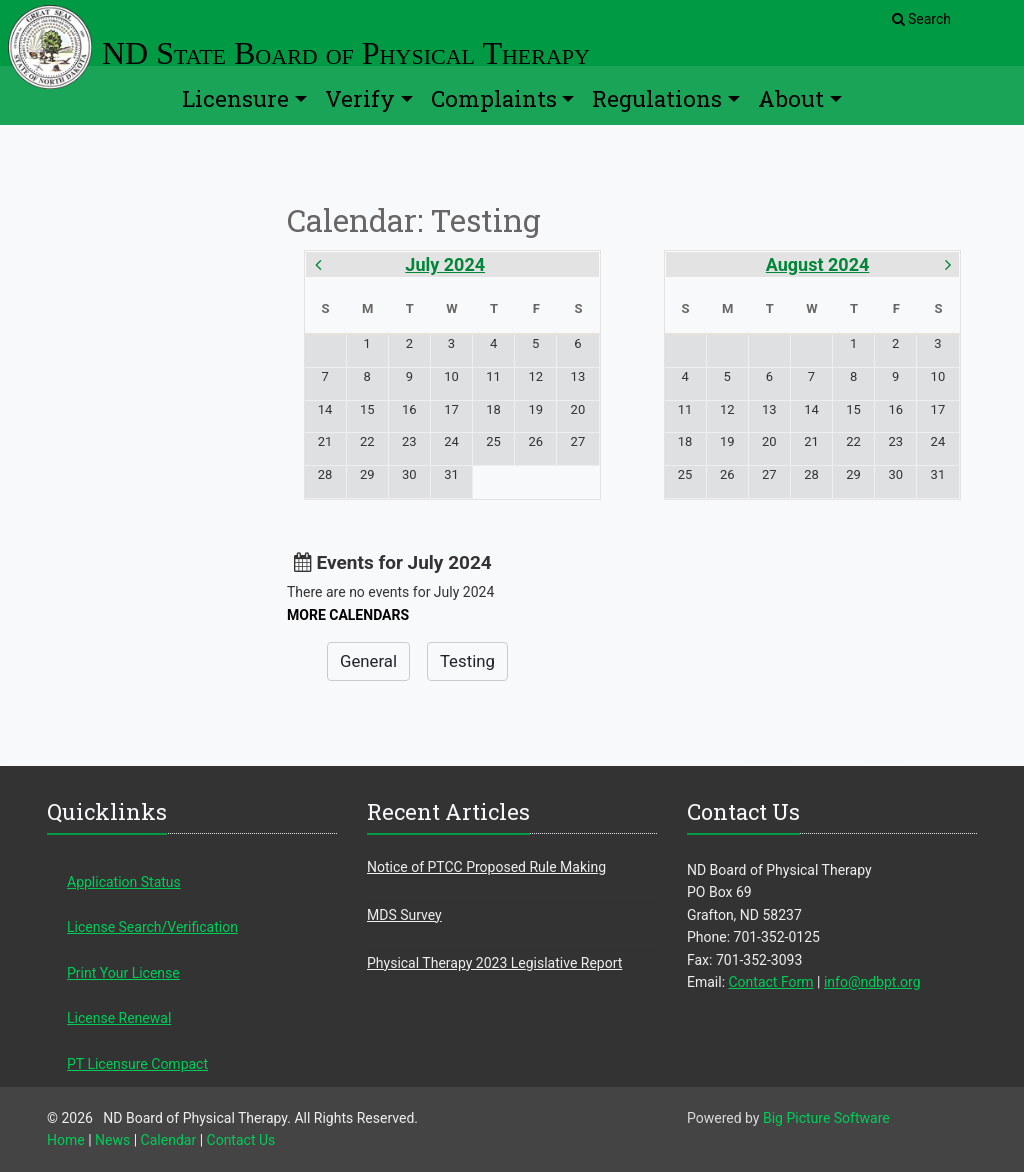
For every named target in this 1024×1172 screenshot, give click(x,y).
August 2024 (818, 264)
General (368, 661)
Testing (467, 661)
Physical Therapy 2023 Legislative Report (494, 963)
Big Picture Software (826, 1118)
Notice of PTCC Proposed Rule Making (486, 867)
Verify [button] (360, 98)
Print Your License (123, 973)
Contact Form (771, 982)
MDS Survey (404, 915)
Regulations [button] (657, 98)
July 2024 (445, 264)
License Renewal (119, 1018)
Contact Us (241, 1140)
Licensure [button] (235, 98)
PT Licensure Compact (137, 1064)
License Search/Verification (152, 927)
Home (66, 1140)
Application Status (124, 882)
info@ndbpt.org (872, 982)
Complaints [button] (494, 98)
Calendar (169, 1140)
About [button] (791, 98)
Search (921, 19)
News (112, 1140)
